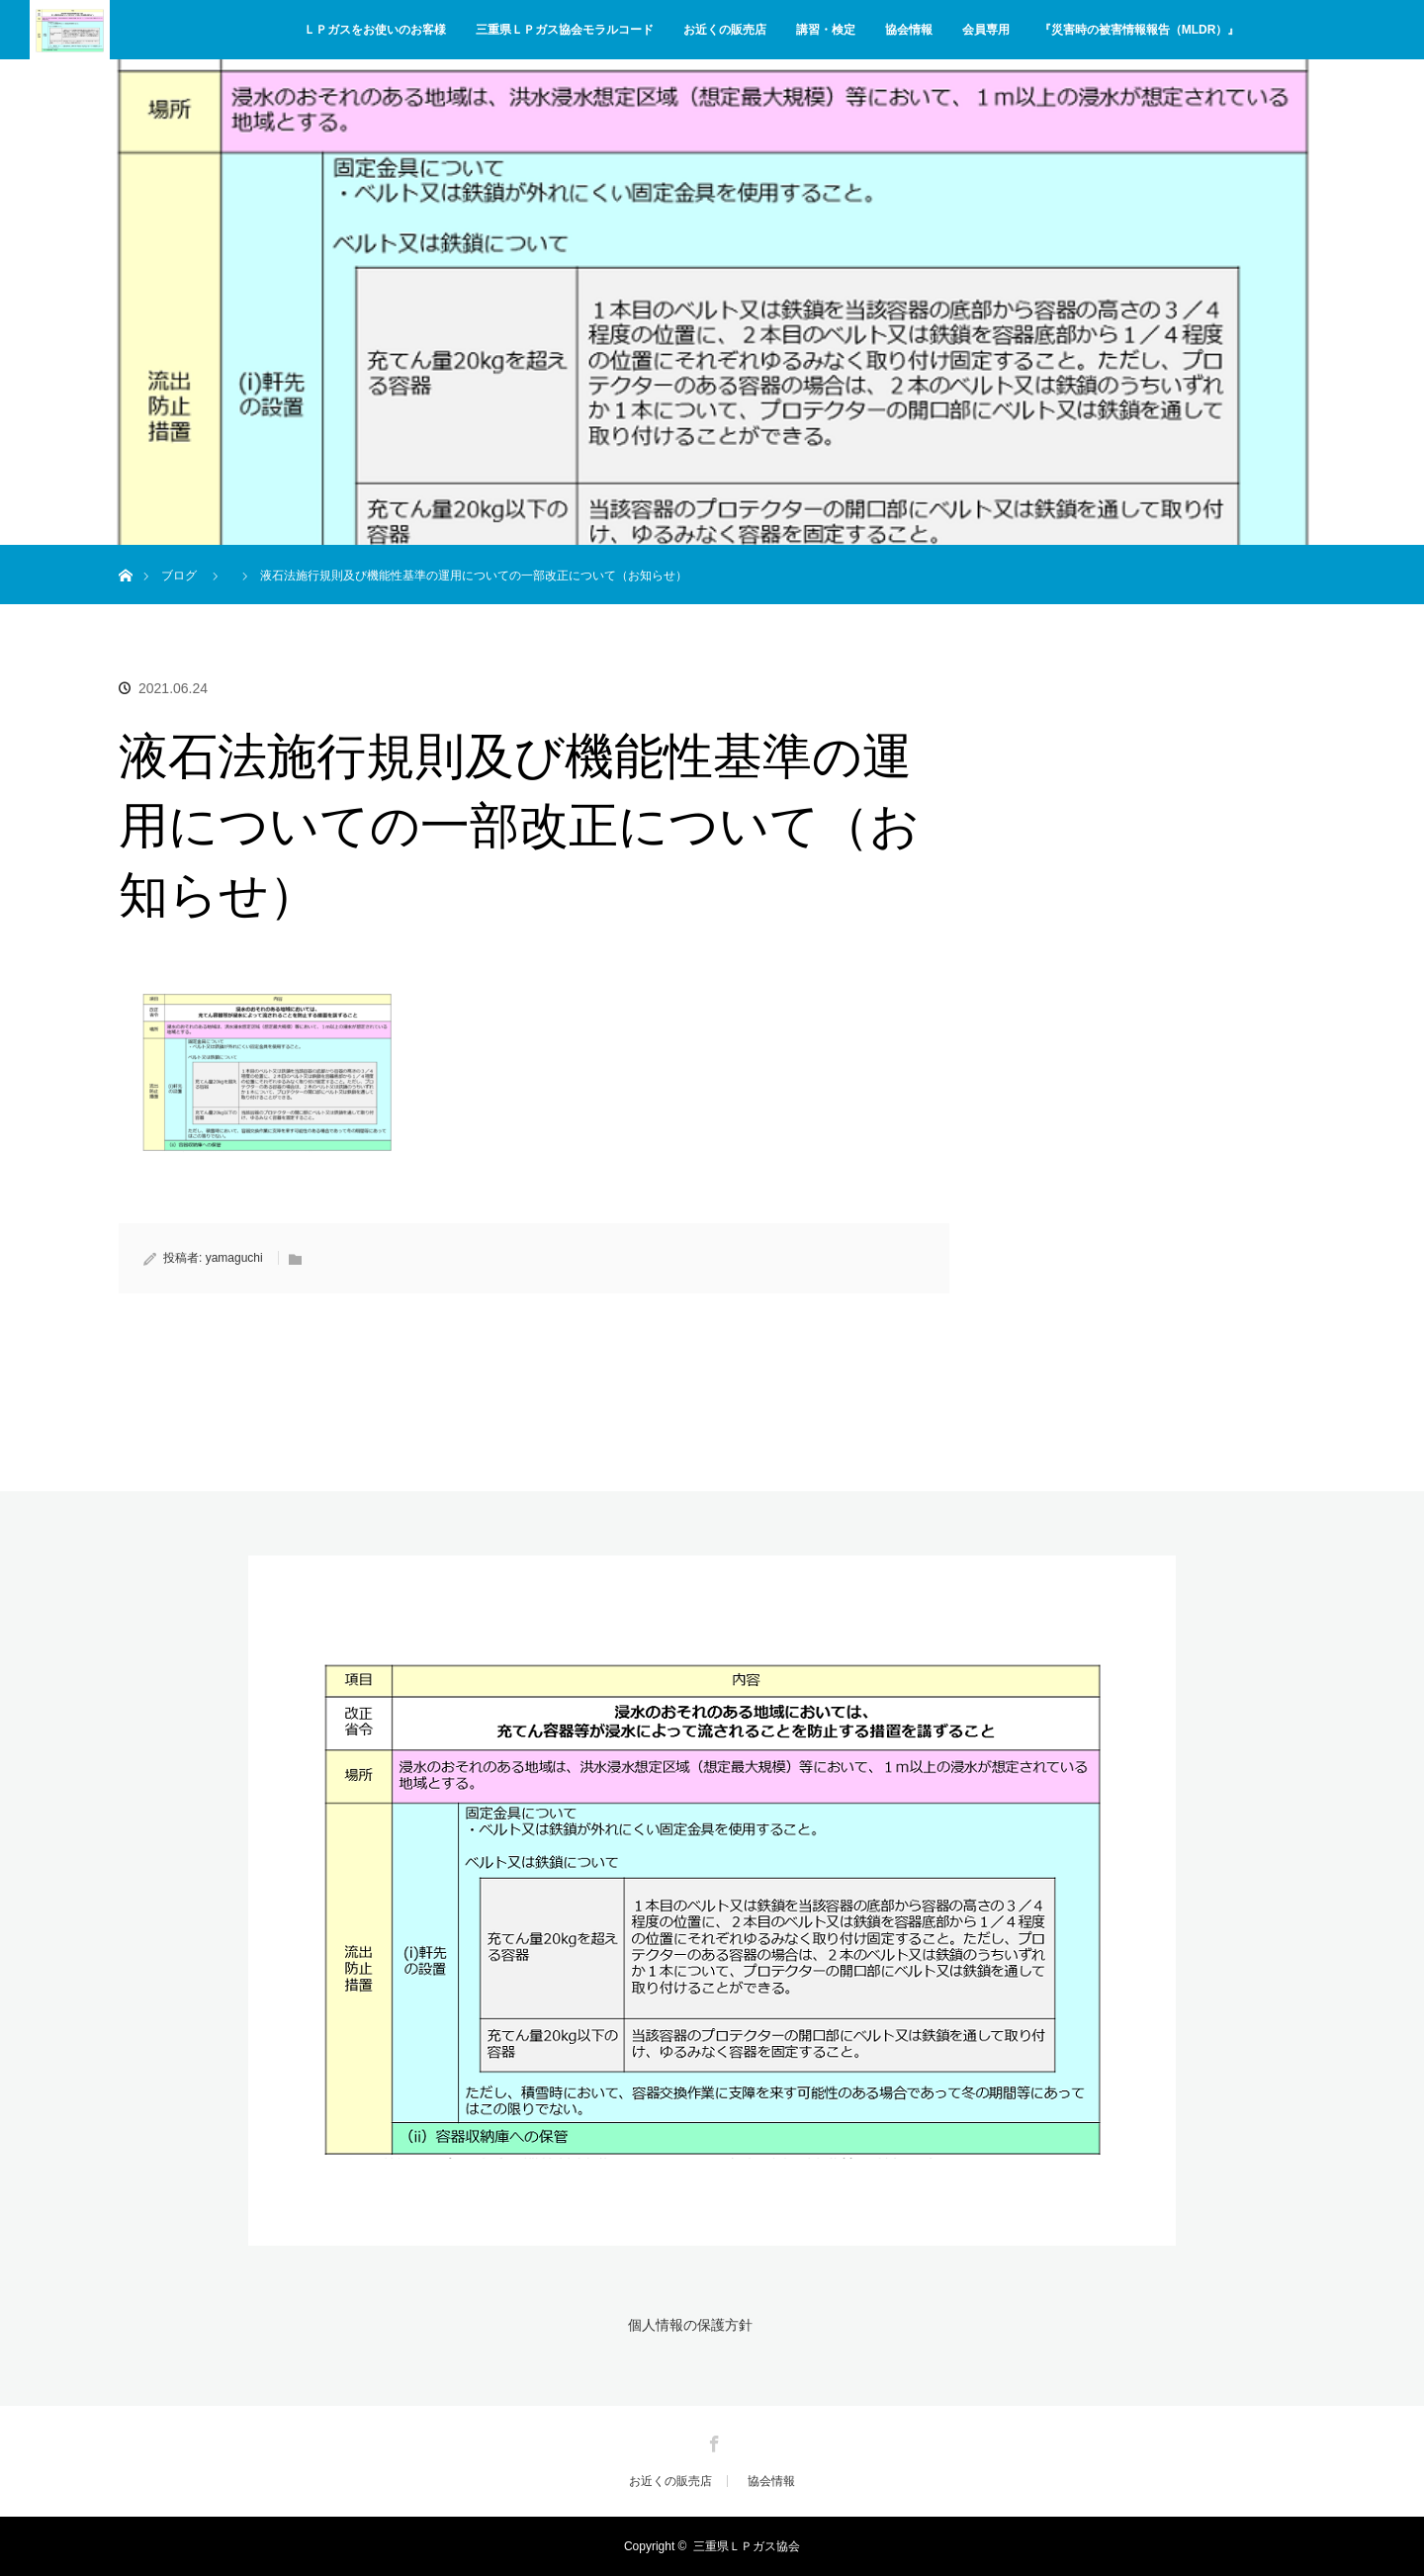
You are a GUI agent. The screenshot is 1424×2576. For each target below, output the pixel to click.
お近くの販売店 (724, 30)
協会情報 (909, 30)
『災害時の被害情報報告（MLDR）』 (1139, 30)
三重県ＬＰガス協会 (746, 2546)
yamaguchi (234, 1258)
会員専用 (986, 30)
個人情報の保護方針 (690, 2325)
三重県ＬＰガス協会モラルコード (565, 30)
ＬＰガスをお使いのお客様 (375, 30)
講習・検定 (825, 30)
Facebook (712, 2440)
